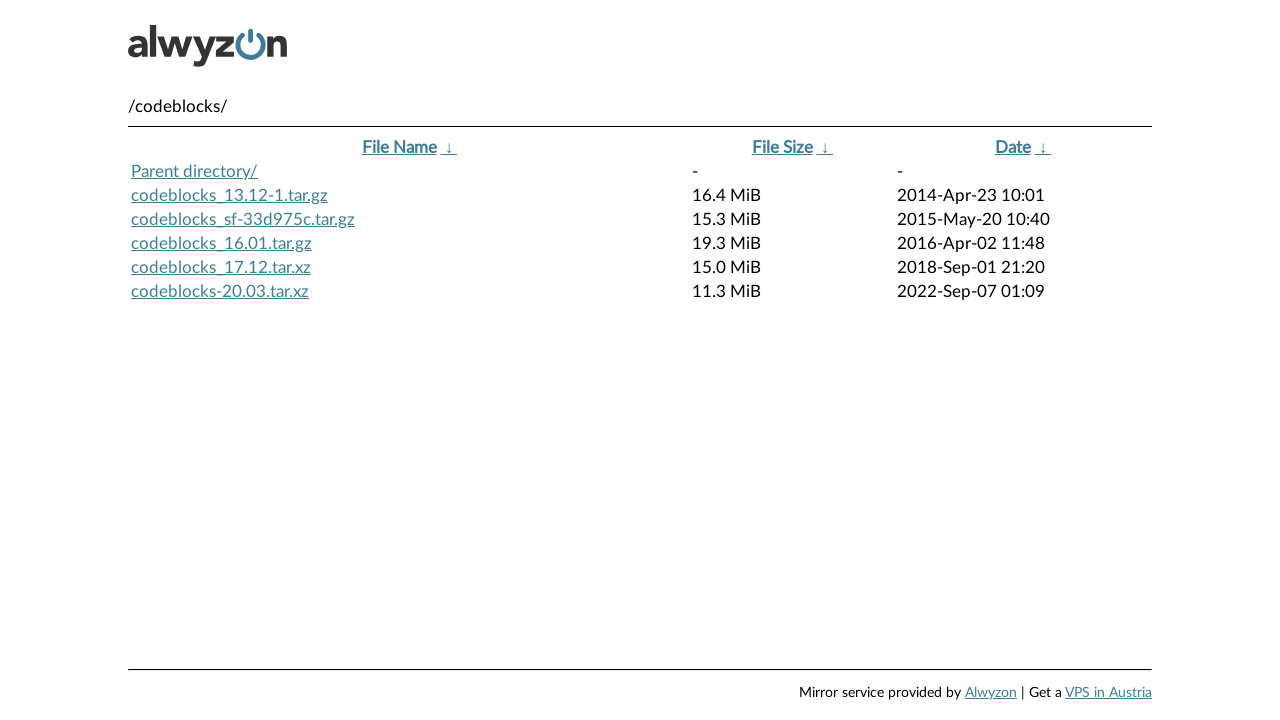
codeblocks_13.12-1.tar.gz (229, 195)
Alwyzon (991, 693)
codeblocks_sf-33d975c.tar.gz (243, 219)
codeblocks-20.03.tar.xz (220, 291)
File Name (399, 147)
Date (1013, 147)
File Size (782, 147)
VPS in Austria (1108, 693)
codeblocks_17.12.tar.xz (221, 267)
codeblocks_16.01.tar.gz (221, 243)
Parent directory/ (194, 171)
